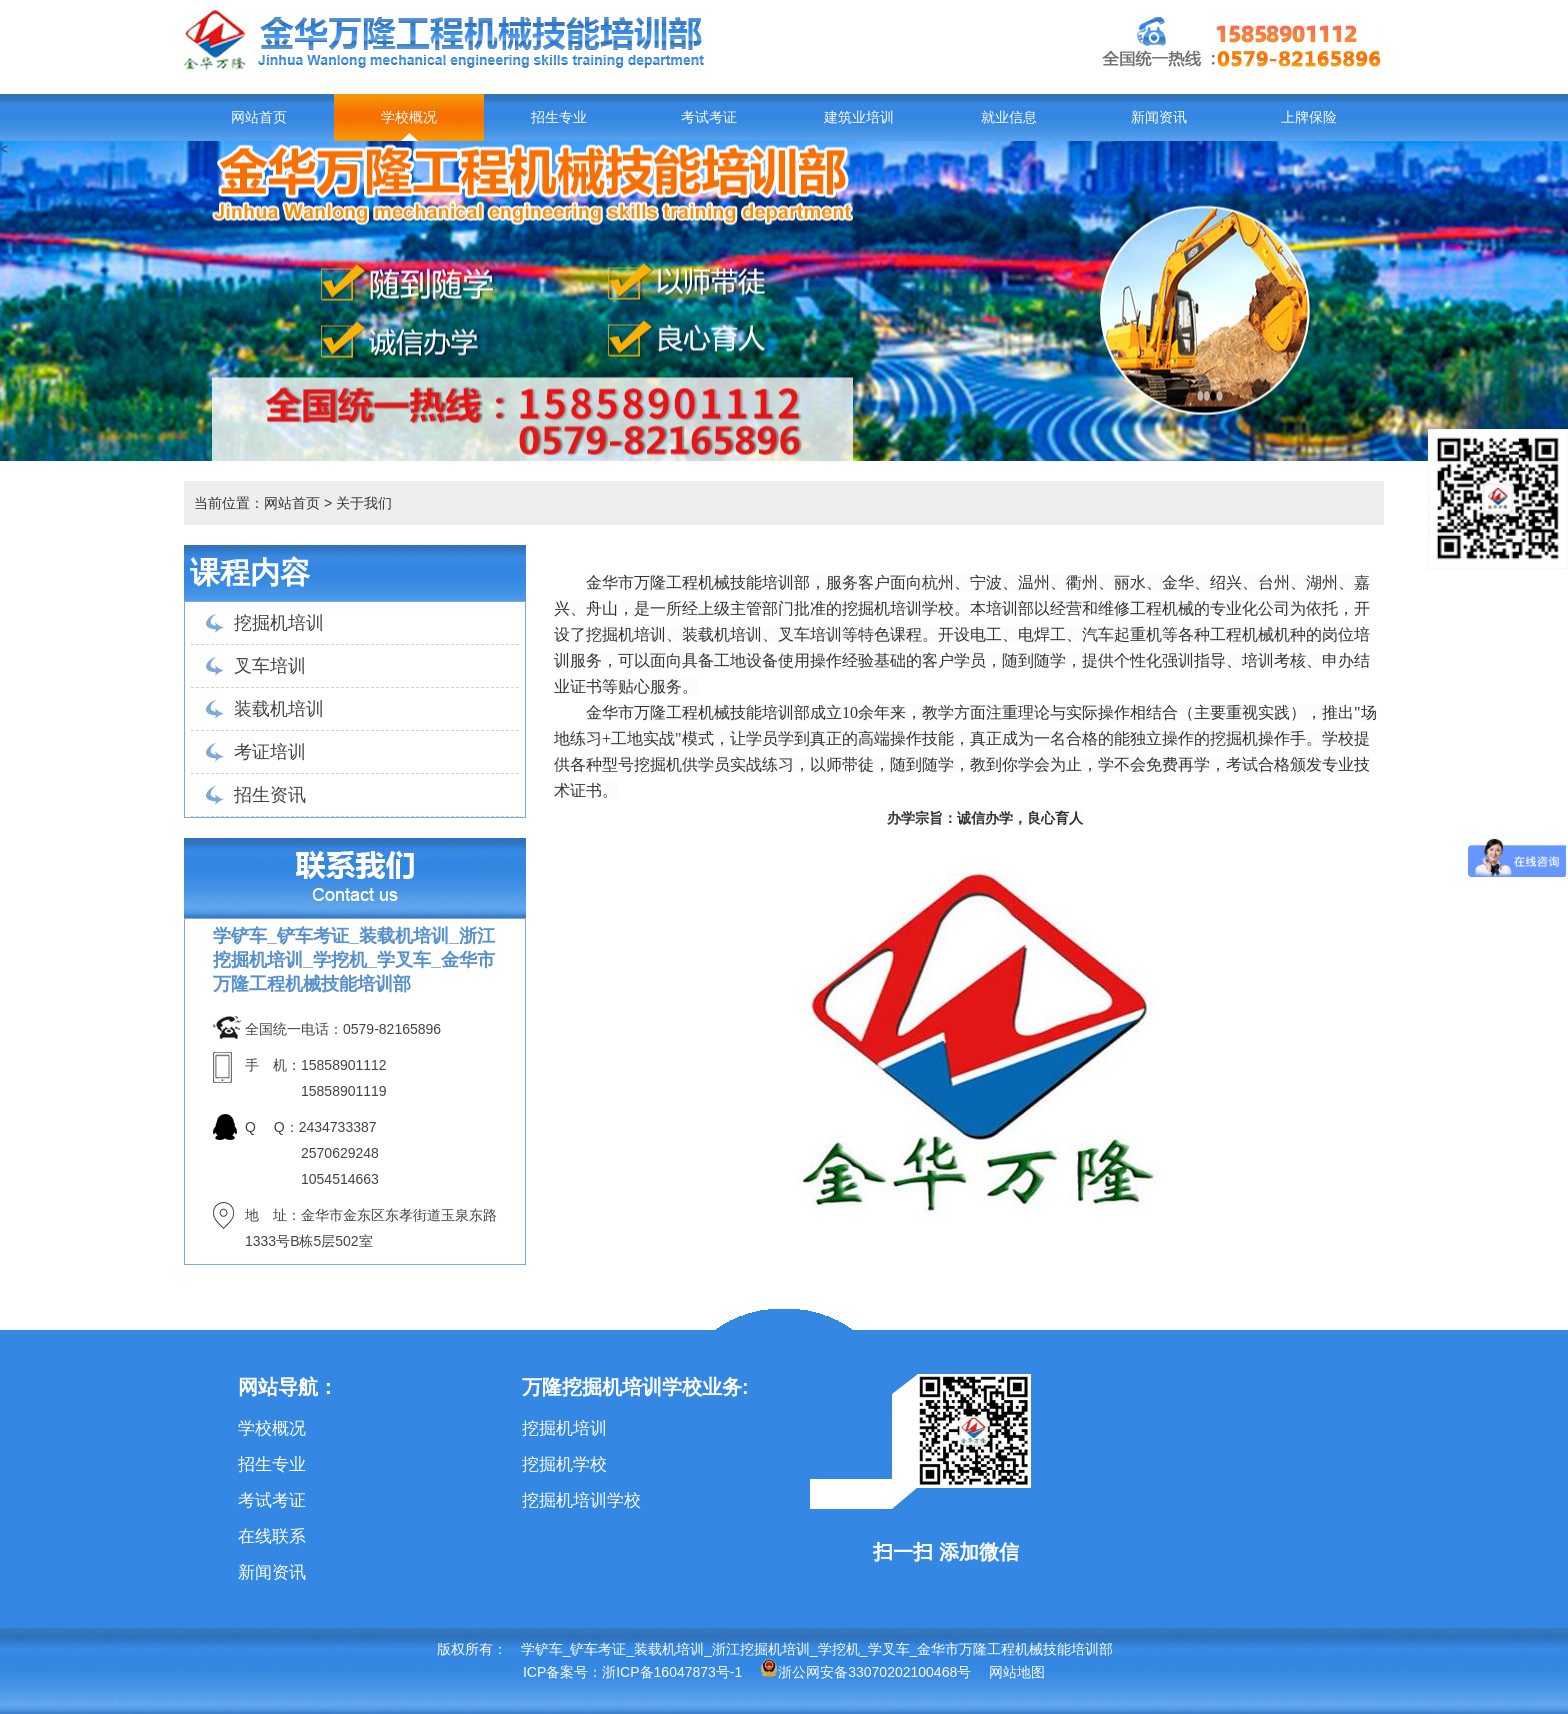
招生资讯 (270, 795)
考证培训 (270, 752)
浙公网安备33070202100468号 (865, 1672)
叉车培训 (270, 666)
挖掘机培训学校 (581, 1500)
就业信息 (1009, 117)
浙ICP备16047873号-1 (672, 1672)
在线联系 (272, 1536)
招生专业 (559, 117)
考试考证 (709, 117)
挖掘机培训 (279, 623)
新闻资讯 (1159, 117)
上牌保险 (1309, 117)
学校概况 (409, 117)
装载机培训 (279, 709)
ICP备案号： (562, 1672)
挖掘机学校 (564, 1464)
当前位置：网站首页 (257, 503)
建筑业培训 (859, 117)
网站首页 (259, 117)
